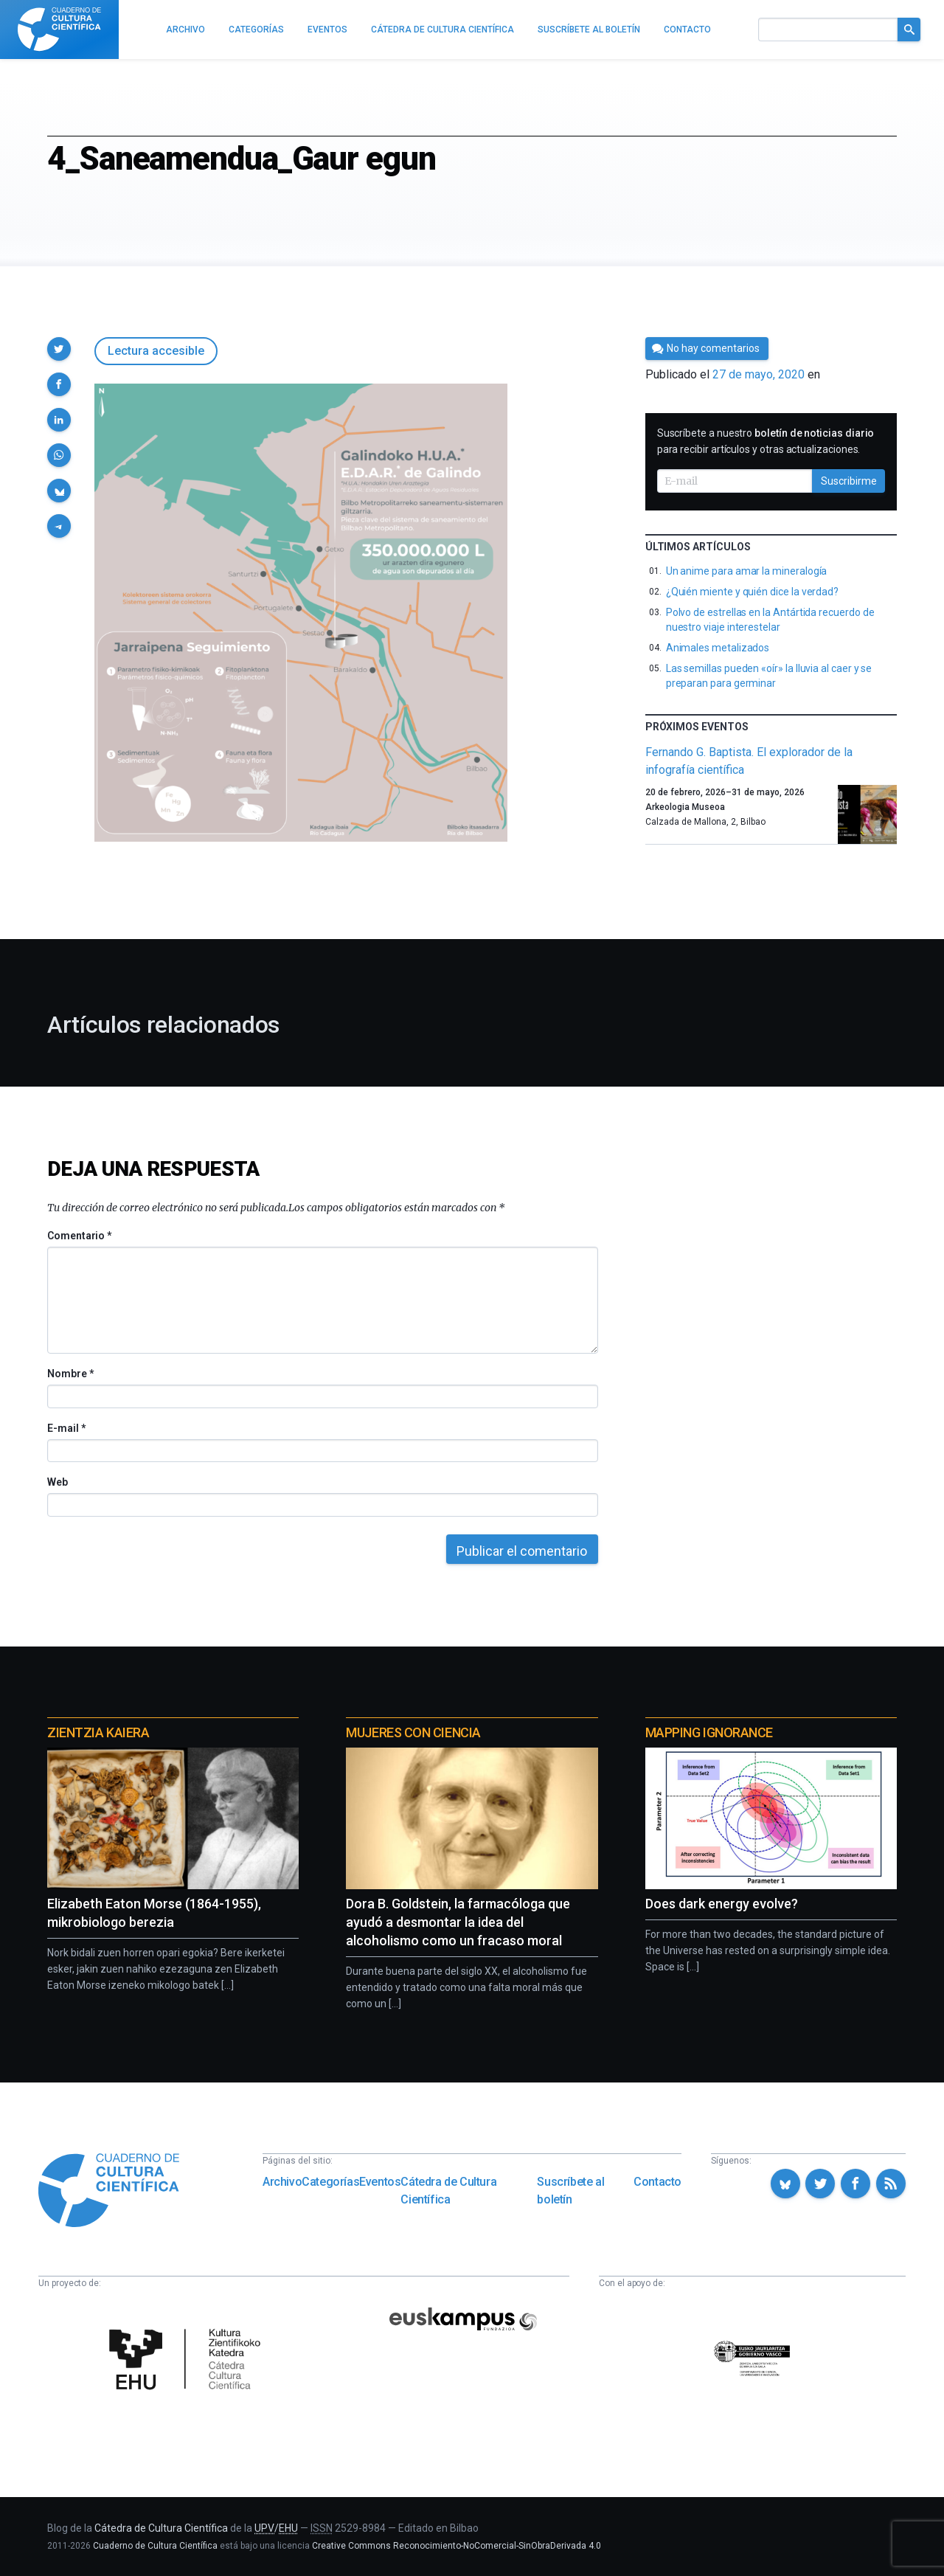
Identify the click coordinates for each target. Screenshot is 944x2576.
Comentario (79, 1236)
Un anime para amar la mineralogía (746, 571)
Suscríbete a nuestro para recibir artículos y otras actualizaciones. (766, 441)
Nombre (70, 1373)
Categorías (330, 2182)
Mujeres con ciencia (413, 1732)
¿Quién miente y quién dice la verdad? (752, 592)
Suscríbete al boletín (570, 2190)
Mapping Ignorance (709, 1732)
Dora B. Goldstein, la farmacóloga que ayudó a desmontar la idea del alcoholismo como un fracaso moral (458, 1922)
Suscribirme (849, 481)
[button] (59, 349)
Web (57, 1482)
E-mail (66, 1428)
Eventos (379, 2182)
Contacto (657, 2182)
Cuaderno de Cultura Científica (155, 2546)
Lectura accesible (156, 351)
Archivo (282, 2182)
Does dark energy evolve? (721, 1903)
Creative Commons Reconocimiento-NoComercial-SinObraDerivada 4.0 (456, 2546)
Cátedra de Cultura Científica (448, 2190)
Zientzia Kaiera (98, 1732)
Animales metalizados (718, 648)
